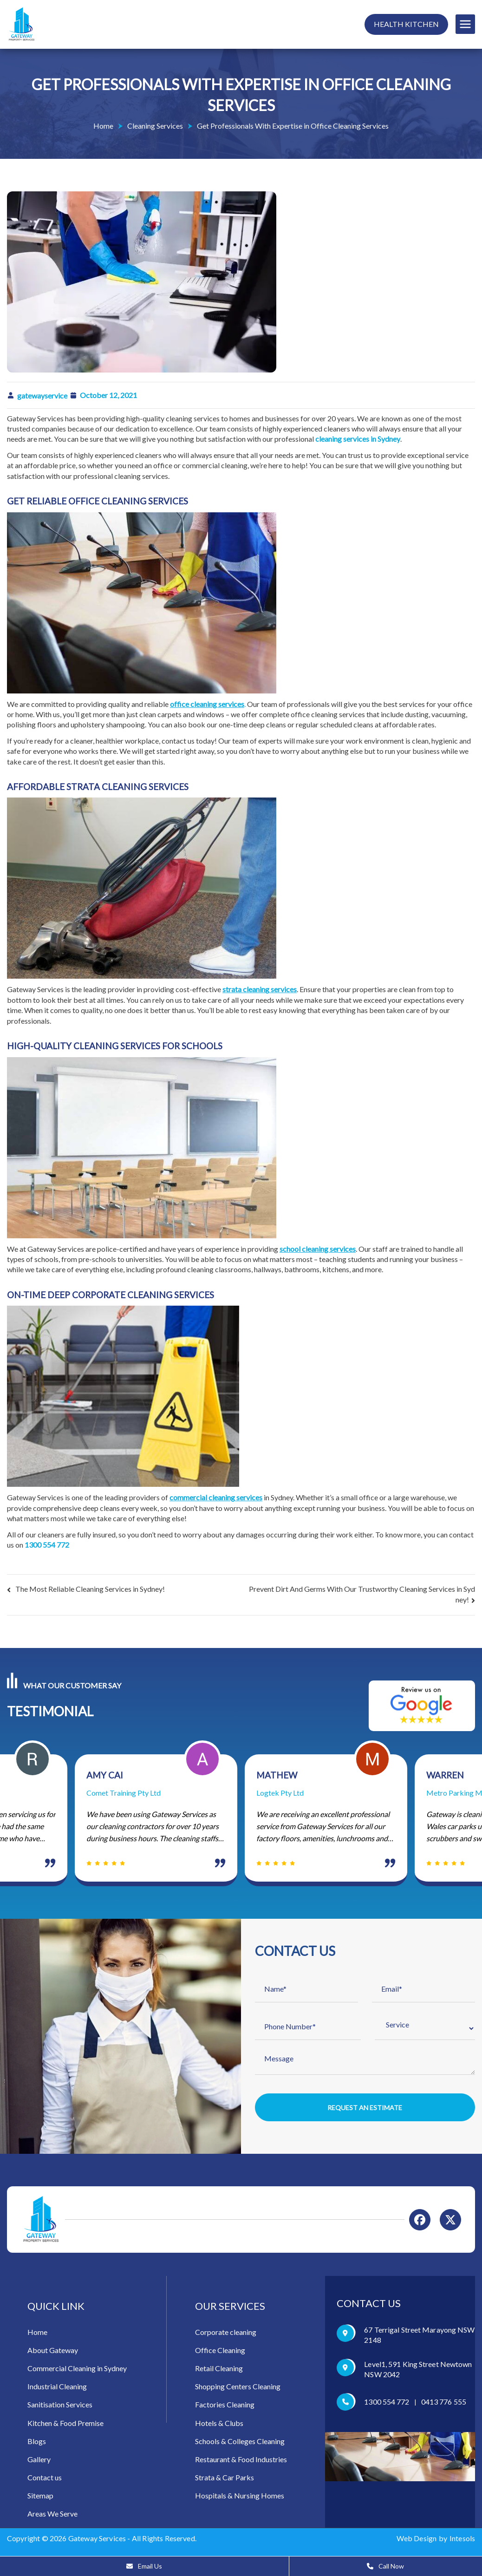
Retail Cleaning (219, 2372)
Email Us (144, 2566)
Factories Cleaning (224, 2408)
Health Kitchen (406, 24)
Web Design (416, 2542)
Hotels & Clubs (219, 2427)
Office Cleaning (220, 2354)
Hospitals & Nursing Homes (239, 2499)
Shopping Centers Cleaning (237, 2390)
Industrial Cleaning (57, 2390)
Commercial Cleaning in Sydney (77, 2372)
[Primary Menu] (465, 24)
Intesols (462, 2542)
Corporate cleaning (225, 2336)
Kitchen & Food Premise (65, 2427)
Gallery (39, 2463)
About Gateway (52, 2354)
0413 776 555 (443, 2405)
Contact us (44, 2481)
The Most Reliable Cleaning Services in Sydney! (90, 1588)
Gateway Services (97, 2542)
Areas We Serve (52, 2518)
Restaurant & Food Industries (241, 2463)
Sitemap (40, 2499)
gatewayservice (42, 395)
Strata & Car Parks (224, 2481)
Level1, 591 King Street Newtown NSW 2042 (418, 2373)
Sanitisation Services (59, 2408)
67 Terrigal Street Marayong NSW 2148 (419, 2338)
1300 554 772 (386, 2405)
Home (37, 2336)
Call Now (385, 2566)
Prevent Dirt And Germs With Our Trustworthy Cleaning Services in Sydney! (362, 1593)
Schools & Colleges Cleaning (240, 2445)
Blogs (36, 2445)
